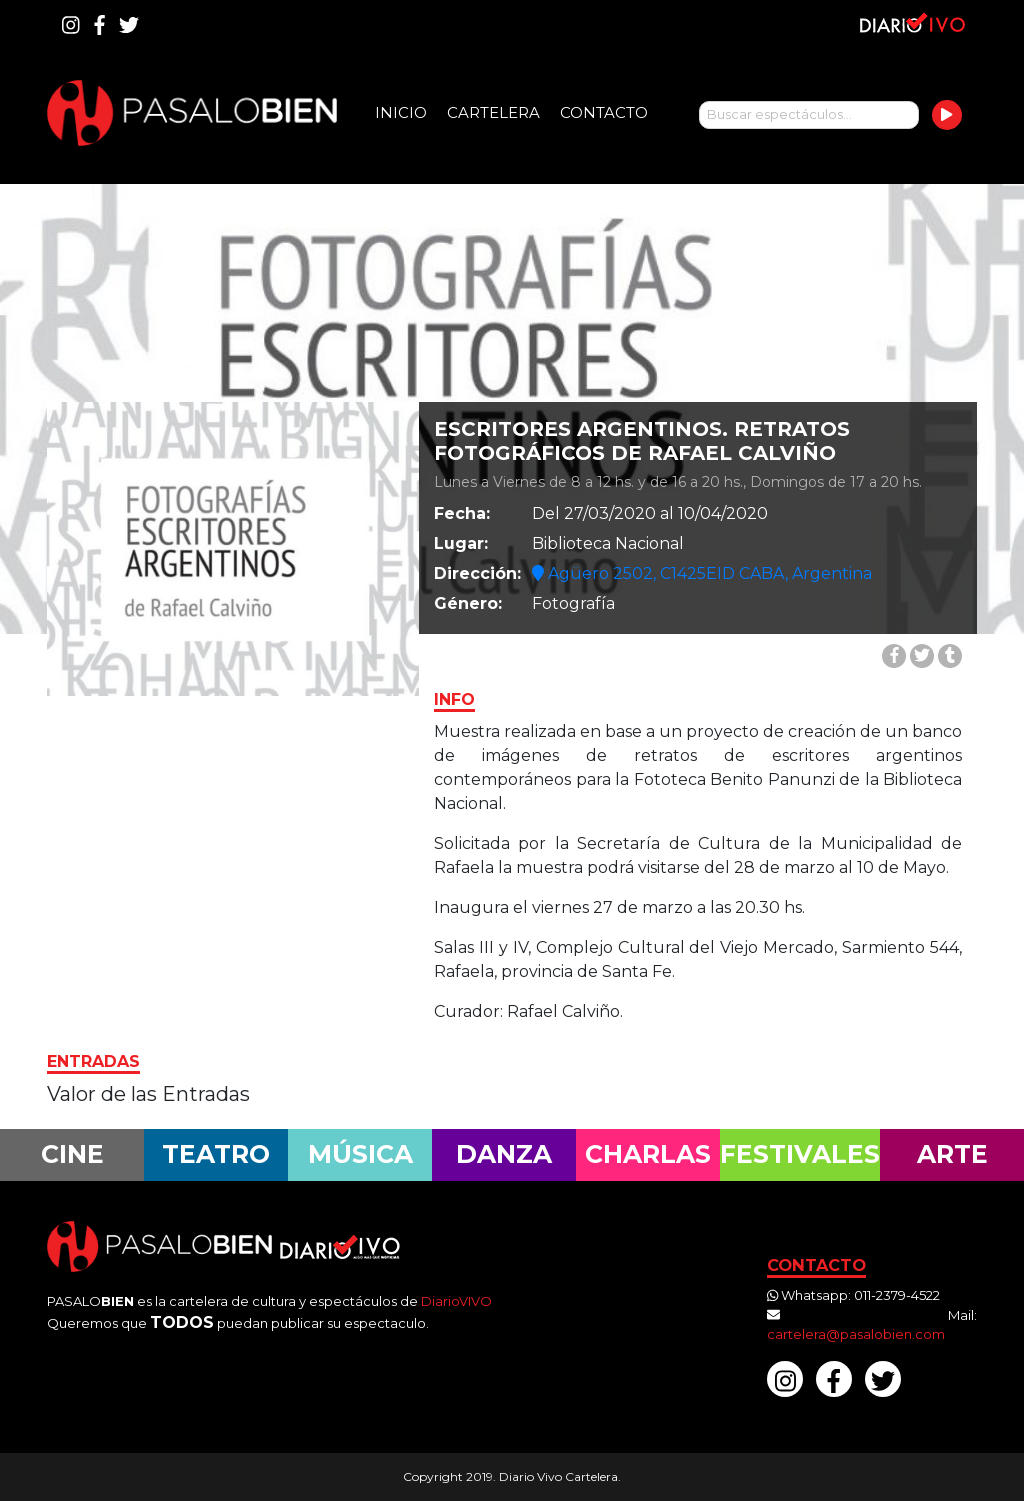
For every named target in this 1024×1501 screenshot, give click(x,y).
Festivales (800, 1154)
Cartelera (493, 112)
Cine (72, 1154)
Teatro (216, 1154)
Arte (952, 1154)
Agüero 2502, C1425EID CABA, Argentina (702, 573)
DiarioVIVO (456, 1301)
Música (360, 1154)
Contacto (604, 112)
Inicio (401, 112)
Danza (504, 1154)
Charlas (648, 1154)
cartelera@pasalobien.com (856, 1334)
